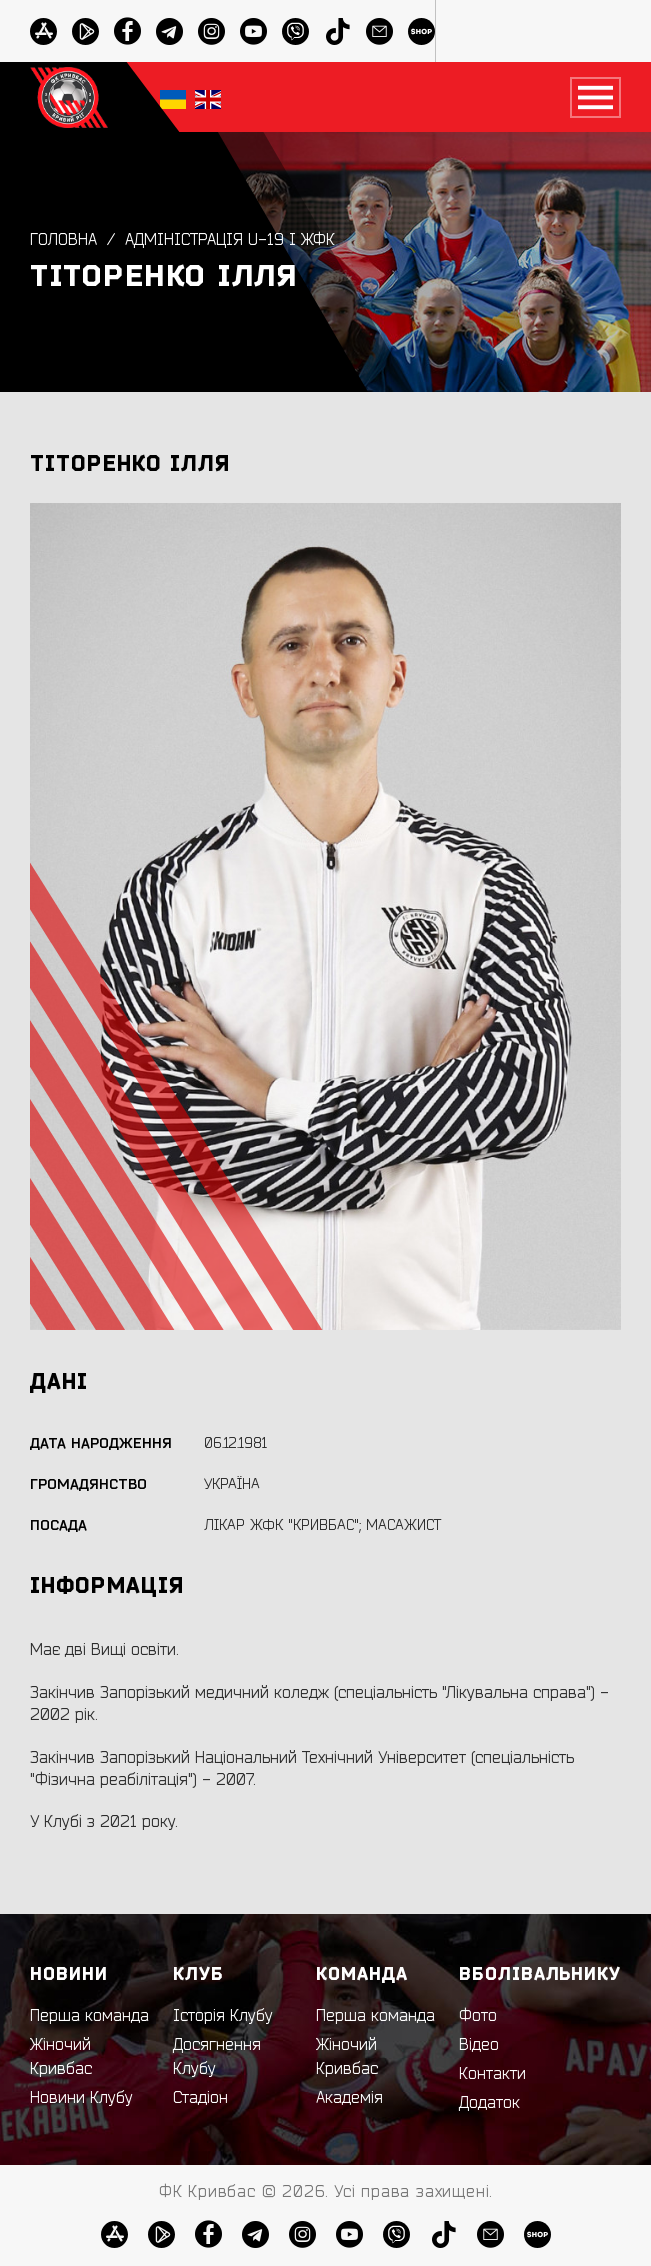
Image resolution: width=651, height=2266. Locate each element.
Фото (478, 2016)
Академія (349, 2098)
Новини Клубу (81, 2098)
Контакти (492, 2074)
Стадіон (200, 2098)
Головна (63, 240)
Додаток (489, 2103)
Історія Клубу (223, 2016)
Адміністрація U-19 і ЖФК (230, 240)
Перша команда (89, 2016)
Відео (479, 2045)
